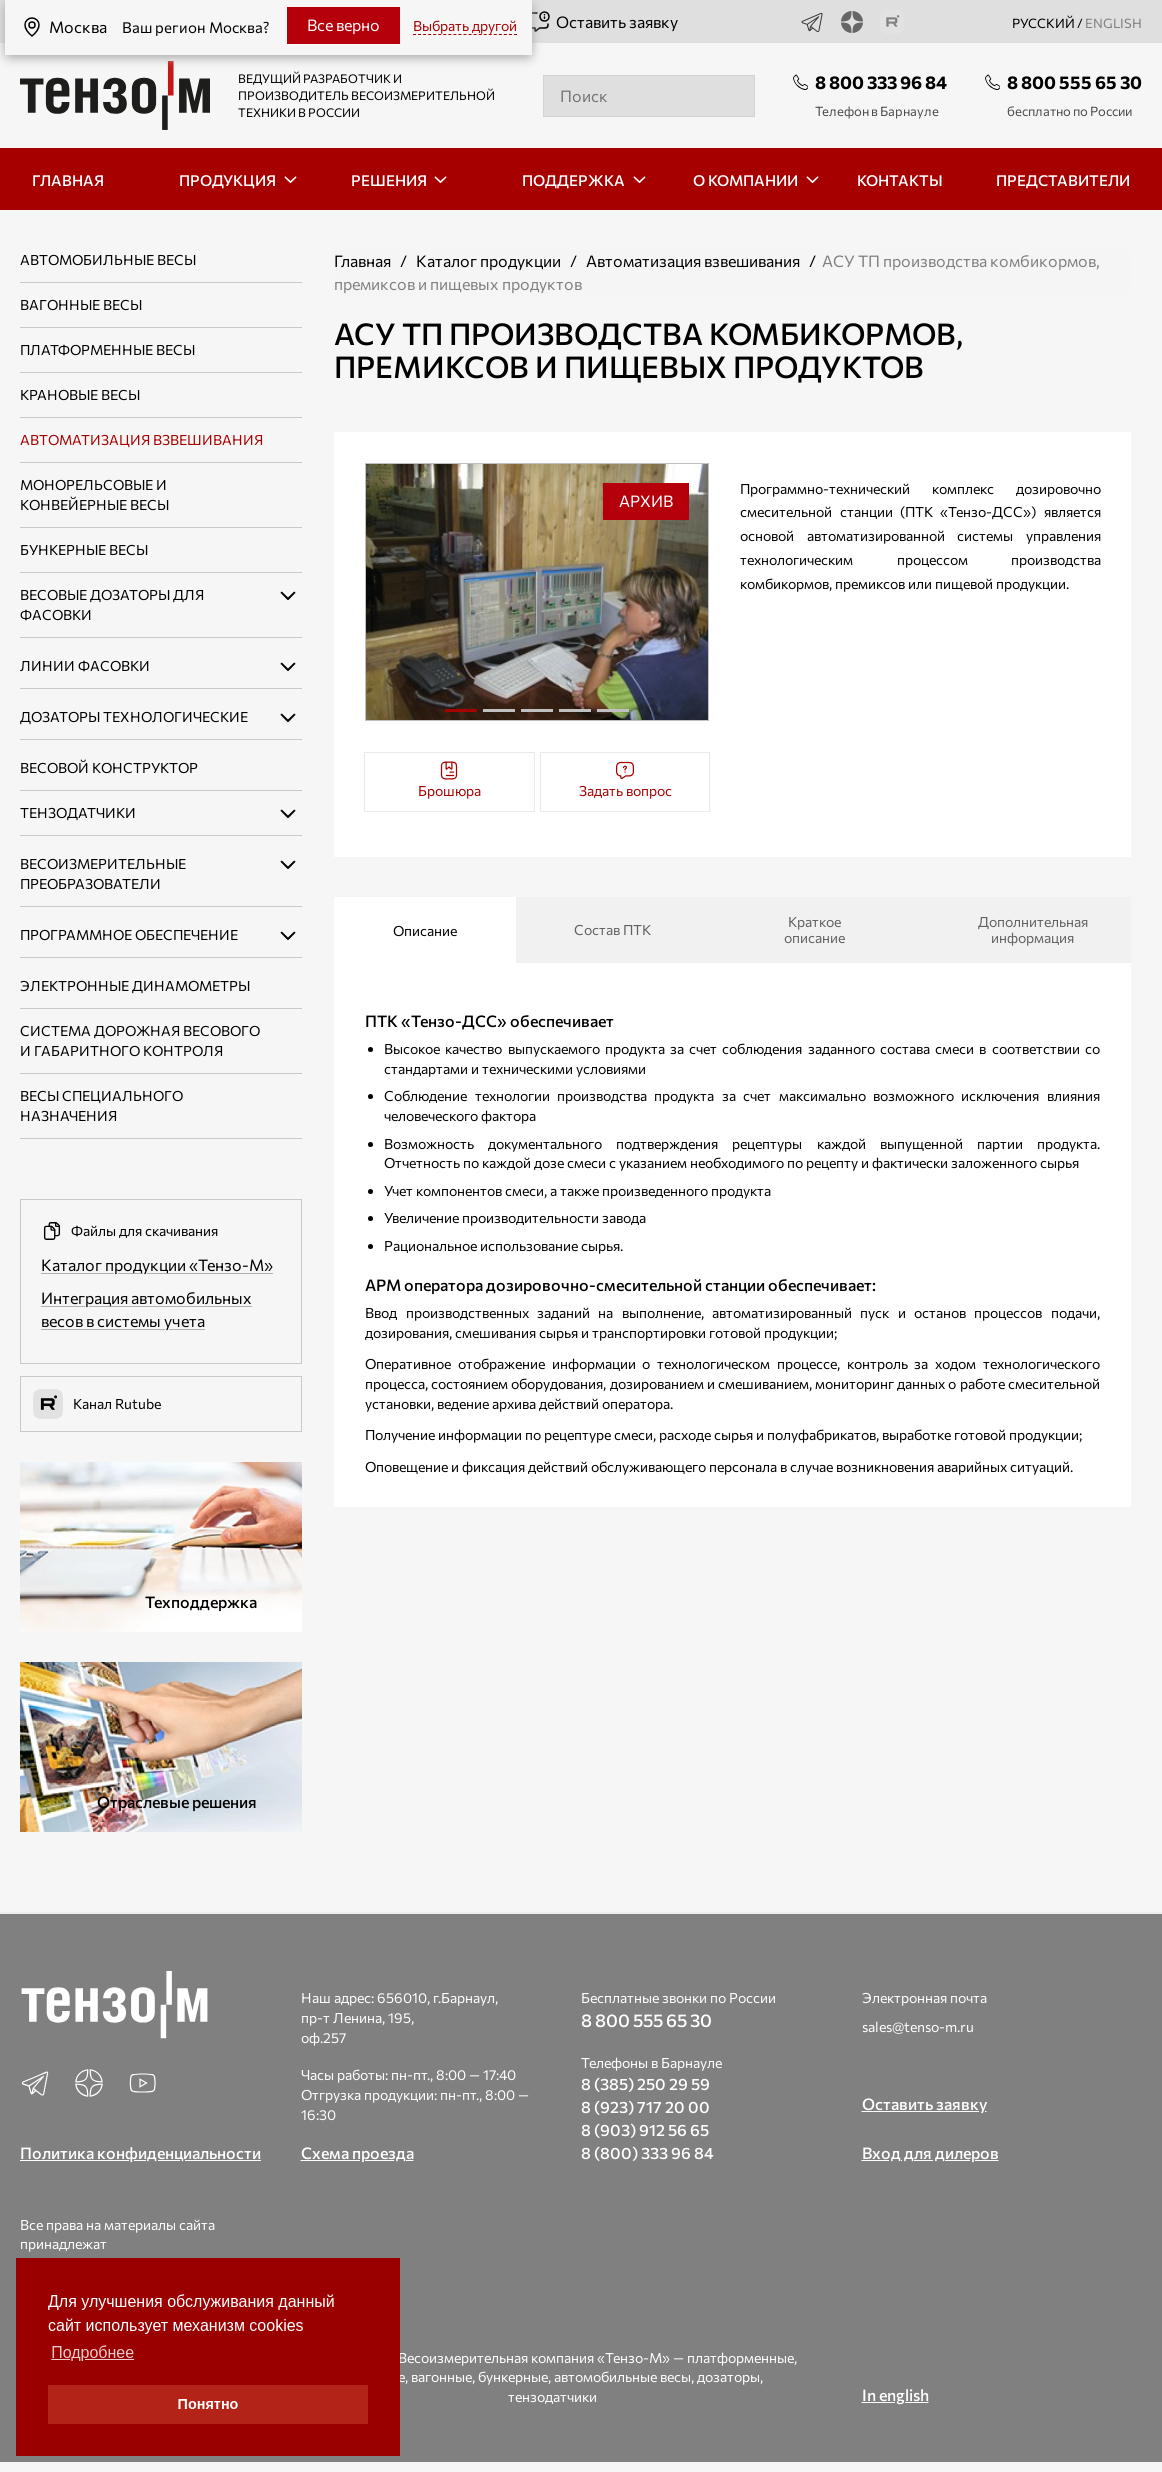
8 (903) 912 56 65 (645, 2129)
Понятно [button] (208, 2404)
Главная (362, 260)
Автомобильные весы (108, 259)
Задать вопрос (625, 779)
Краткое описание (814, 929)
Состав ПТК (612, 929)
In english (895, 2394)
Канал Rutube (97, 1404)
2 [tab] (499, 718)
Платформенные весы (107, 349)
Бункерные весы (84, 549)
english (1113, 23)
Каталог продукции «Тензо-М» (157, 1264)
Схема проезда (357, 2152)
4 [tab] (575, 718)
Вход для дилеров (930, 2152)
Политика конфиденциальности (140, 2152)
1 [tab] (461, 710)
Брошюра (449, 779)
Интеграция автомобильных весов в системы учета (146, 1309)
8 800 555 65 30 (1074, 82)
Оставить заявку (602, 22)
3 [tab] (537, 718)
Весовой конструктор (109, 767)
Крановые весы (80, 394)
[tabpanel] (537, 592)
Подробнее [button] (92, 2352)
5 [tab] (613, 718)
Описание (425, 930)
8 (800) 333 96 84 (647, 2152)
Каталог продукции (488, 260)
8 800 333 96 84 (881, 82)
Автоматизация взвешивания (141, 439)
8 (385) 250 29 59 (645, 2083)
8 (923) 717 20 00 (645, 2106)
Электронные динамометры (135, 985)
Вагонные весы (81, 304)
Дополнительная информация (1030, 929)
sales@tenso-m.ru (918, 2026)
